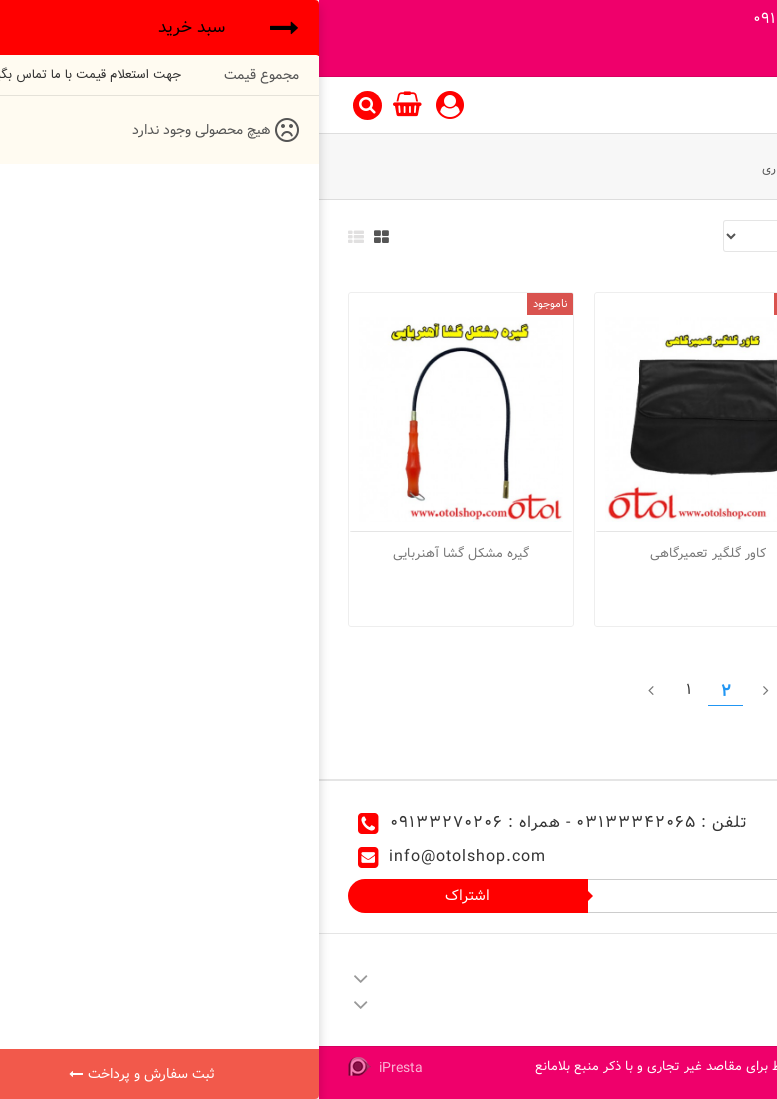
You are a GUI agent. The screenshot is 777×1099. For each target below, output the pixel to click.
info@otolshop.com (148, 856)
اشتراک (148, 895)
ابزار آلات (689, 168)
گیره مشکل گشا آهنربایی (142, 553)
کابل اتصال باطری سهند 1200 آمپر (635, 553)
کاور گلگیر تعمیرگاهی (389, 553)
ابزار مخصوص (610, 168)
